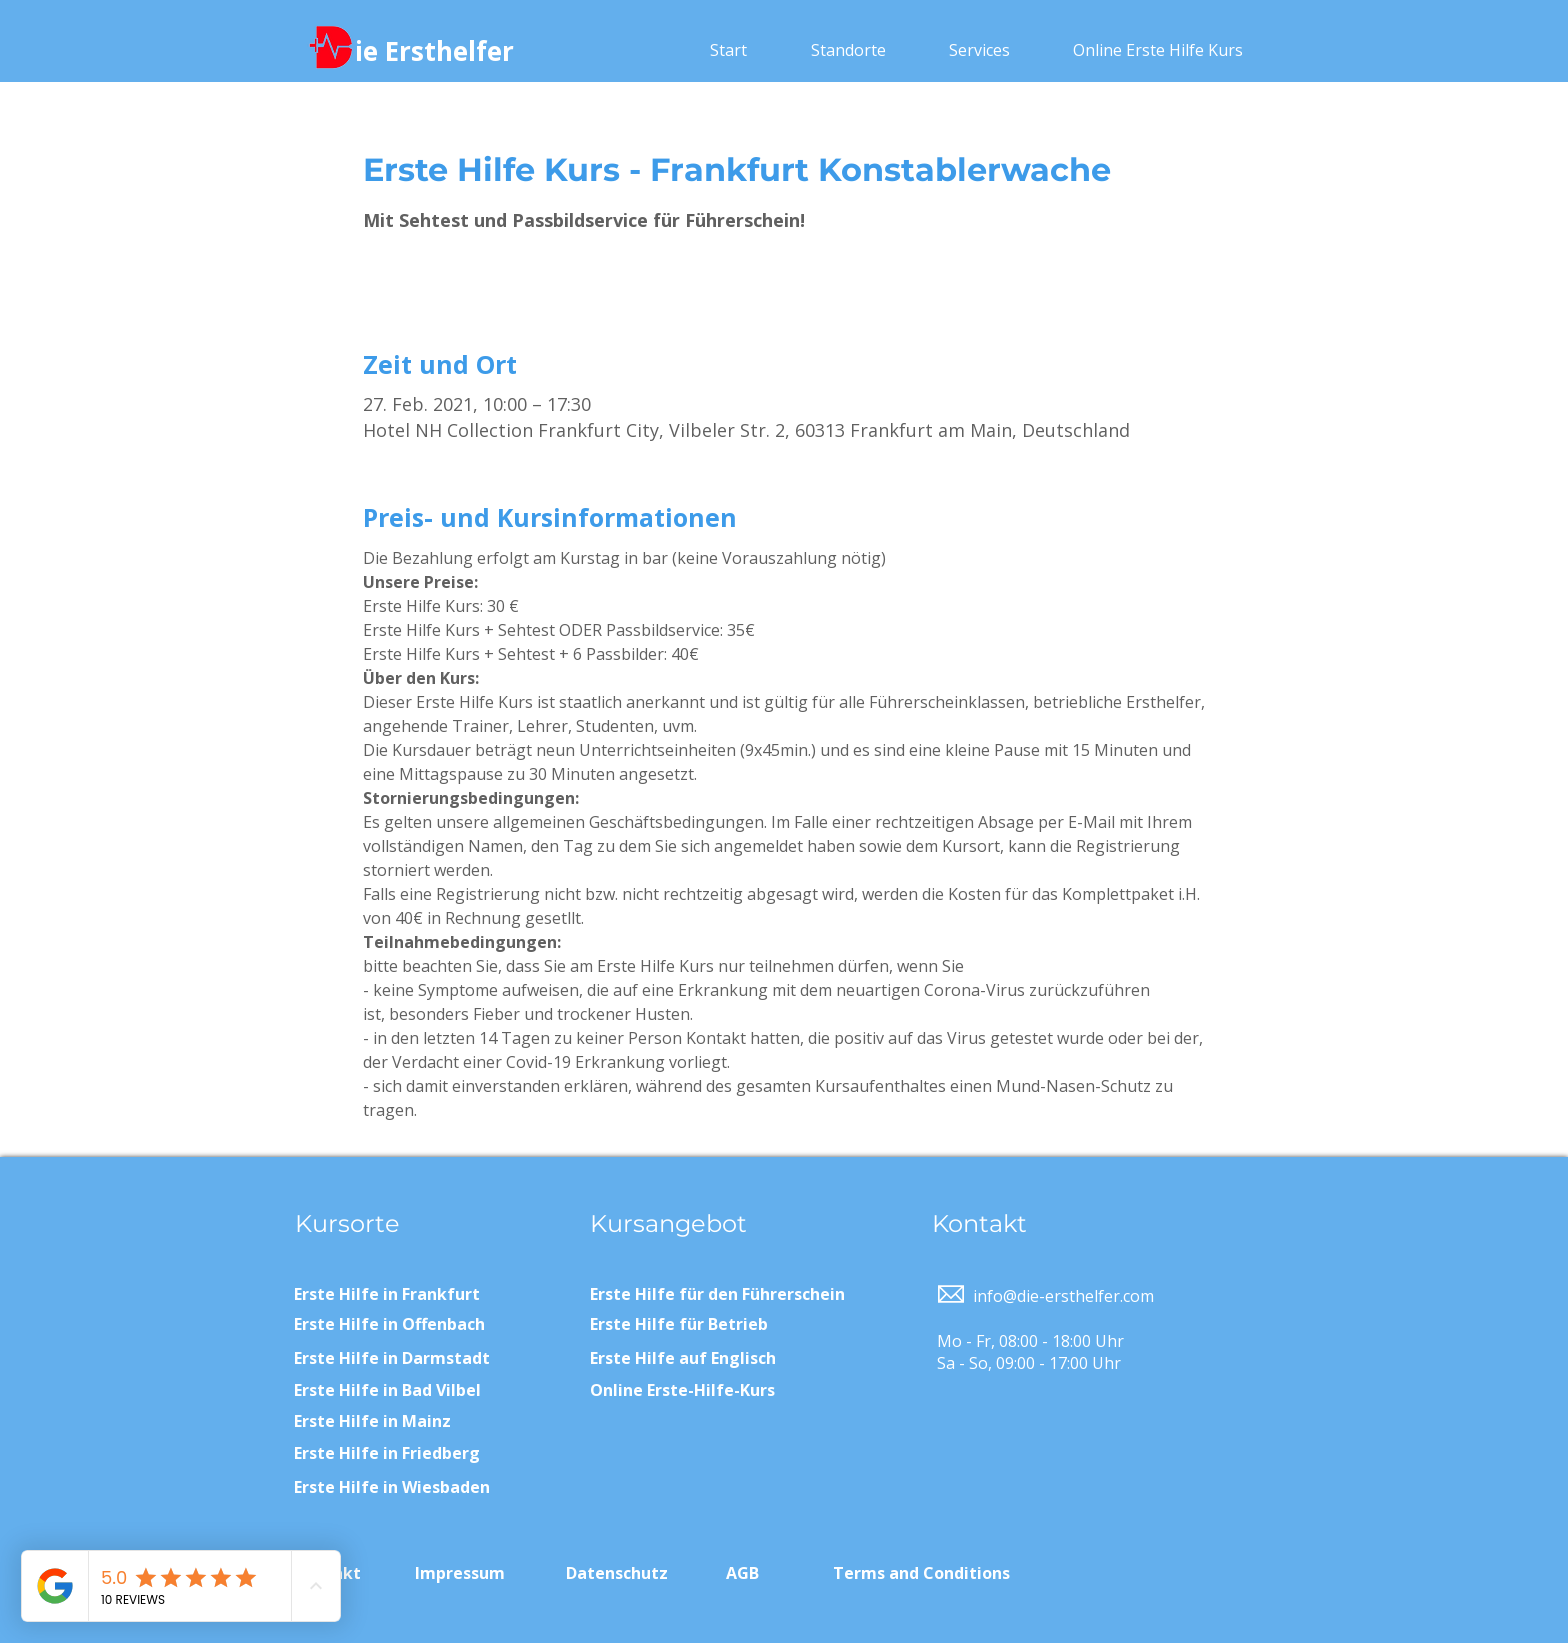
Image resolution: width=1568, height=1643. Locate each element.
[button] (848, 50)
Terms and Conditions (921, 1573)
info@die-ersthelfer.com (1063, 1296)
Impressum (460, 1573)
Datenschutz (617, 1573)
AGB (742, 1573)
